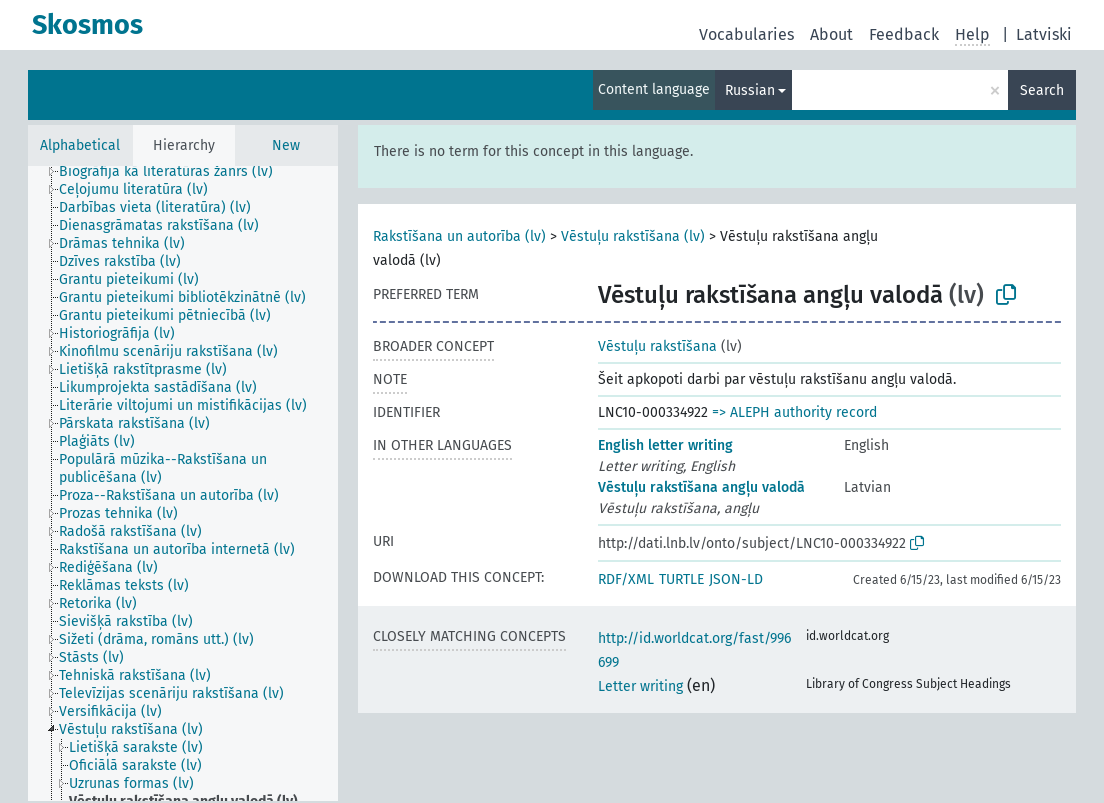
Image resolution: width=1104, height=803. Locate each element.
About (831, 34)
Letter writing (640, 686)
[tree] (183, 483)
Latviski (1044, 34)
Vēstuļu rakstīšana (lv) (633, 236)
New (286, 145)
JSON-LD (736, 579)
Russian (750, 90)
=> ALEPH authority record (794, 412)
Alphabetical (80, 145)
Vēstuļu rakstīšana (657, 346)
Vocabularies (746, 34)
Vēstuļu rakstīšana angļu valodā (701, 487)
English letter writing (665, 445)
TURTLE (681, 579)
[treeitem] (174, 172)
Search (1042, 90)
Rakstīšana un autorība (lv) (459, 236)
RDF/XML (626, 579)
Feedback (904, 34)
